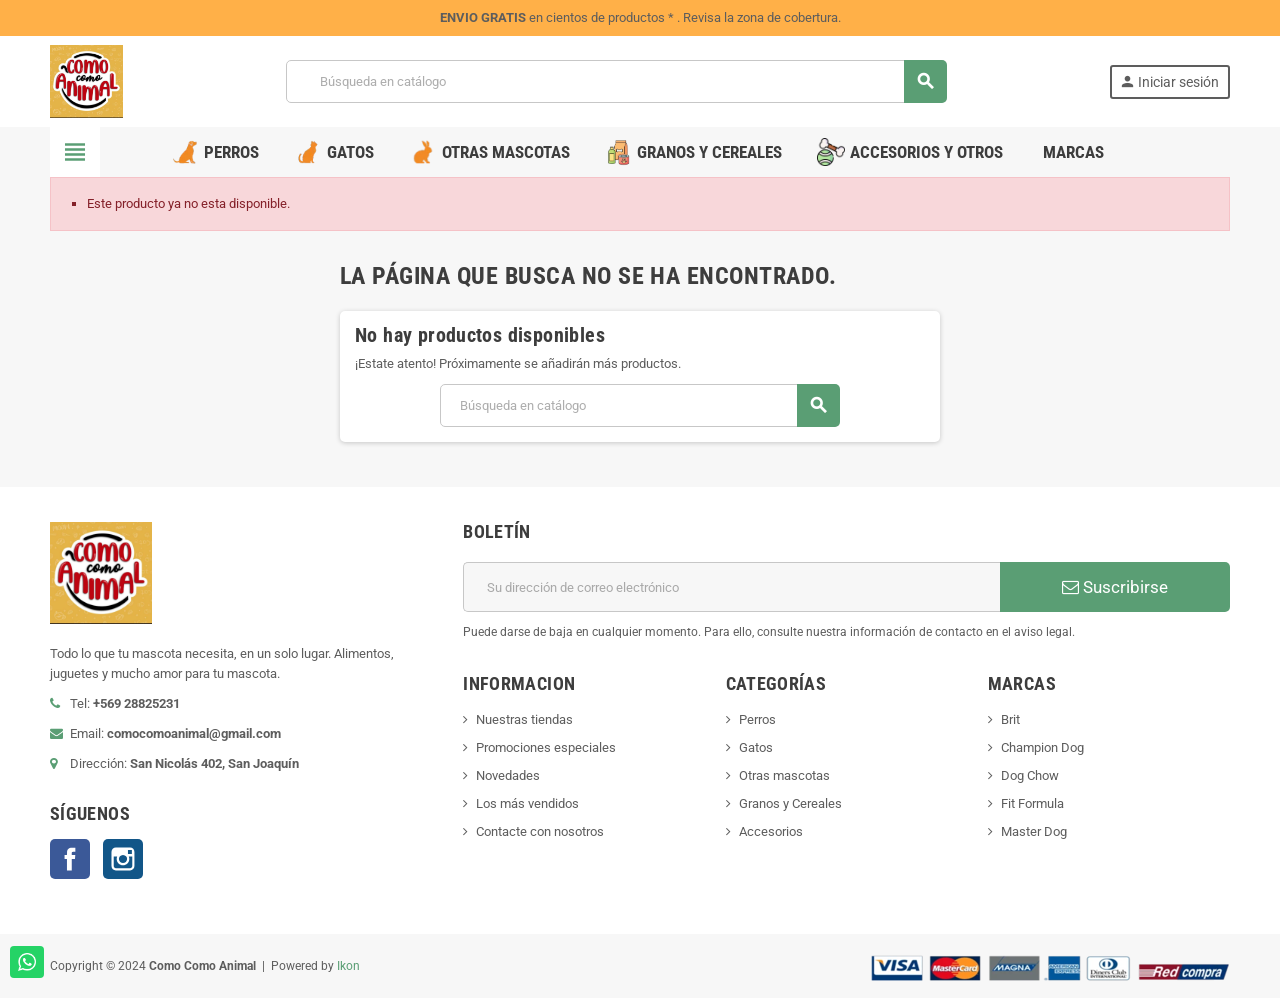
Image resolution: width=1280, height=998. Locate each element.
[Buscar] (616, 81)
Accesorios (771, 831)
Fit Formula (1032, 803)
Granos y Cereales (790, 803)
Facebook (70, 859)
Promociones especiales (546, 747)
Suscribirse (1115, 587)
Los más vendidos (527, 803)
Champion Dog (1042, 747)
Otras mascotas (784, 775)
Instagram (123, 859)
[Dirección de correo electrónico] (731, 587)
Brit (1010, 719)
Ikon (348, 966)
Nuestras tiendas (524, 719)
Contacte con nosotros (540, 831)
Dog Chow (1030, 775)
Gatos (756, 747)
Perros (757, 719)
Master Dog (1034, 831)
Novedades (508, 775)
